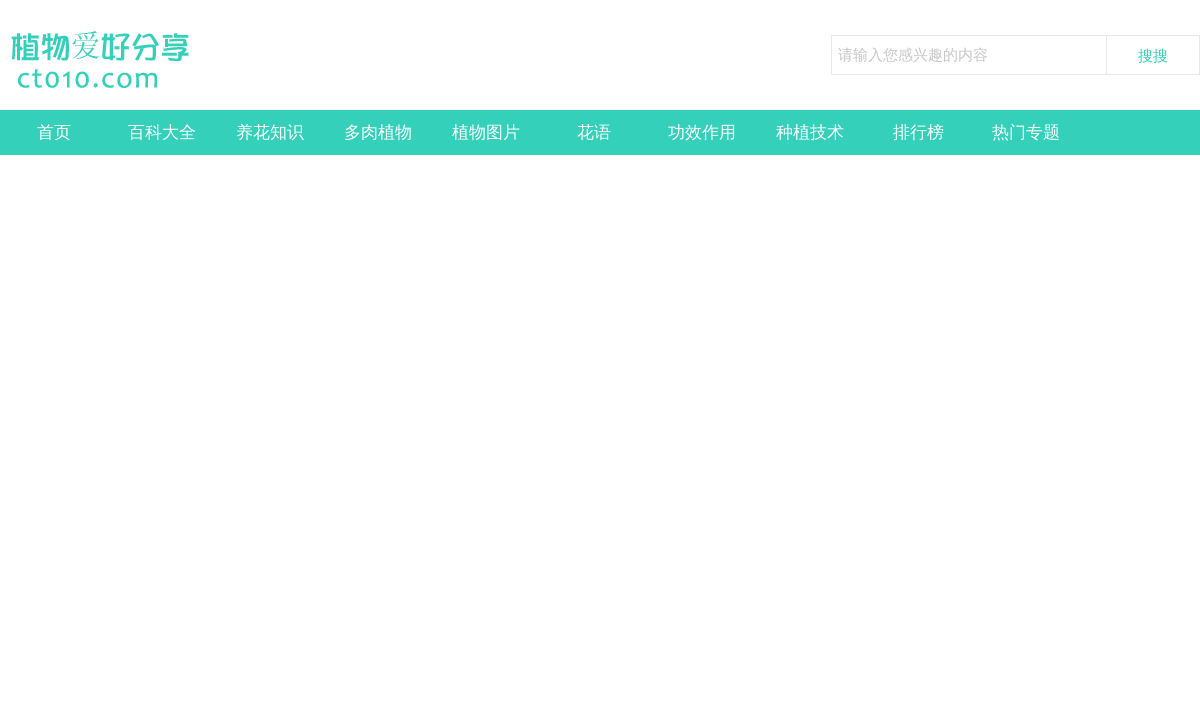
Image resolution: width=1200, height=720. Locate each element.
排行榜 (918, 132)
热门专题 (1026, 132)
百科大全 (162, 132)
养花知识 (270, 132)
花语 (594, 132)
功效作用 (702, 132)
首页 (54, 132)
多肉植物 (378, 132)
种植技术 (810, 132)
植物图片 (486, 132)
